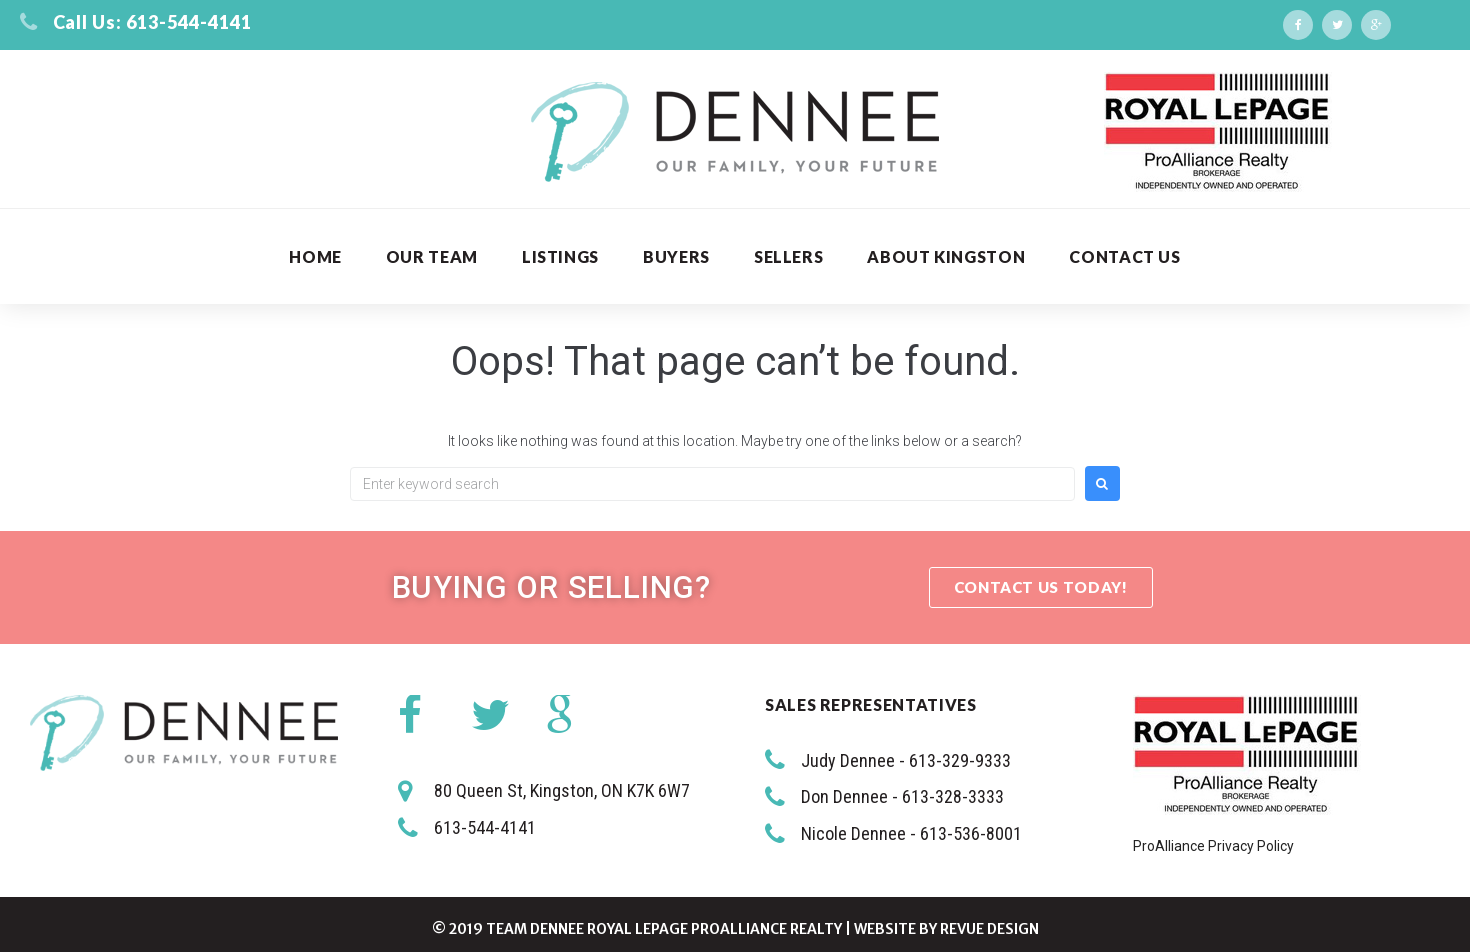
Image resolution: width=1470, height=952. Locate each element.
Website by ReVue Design (946, 929)
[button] (1041, 587)
